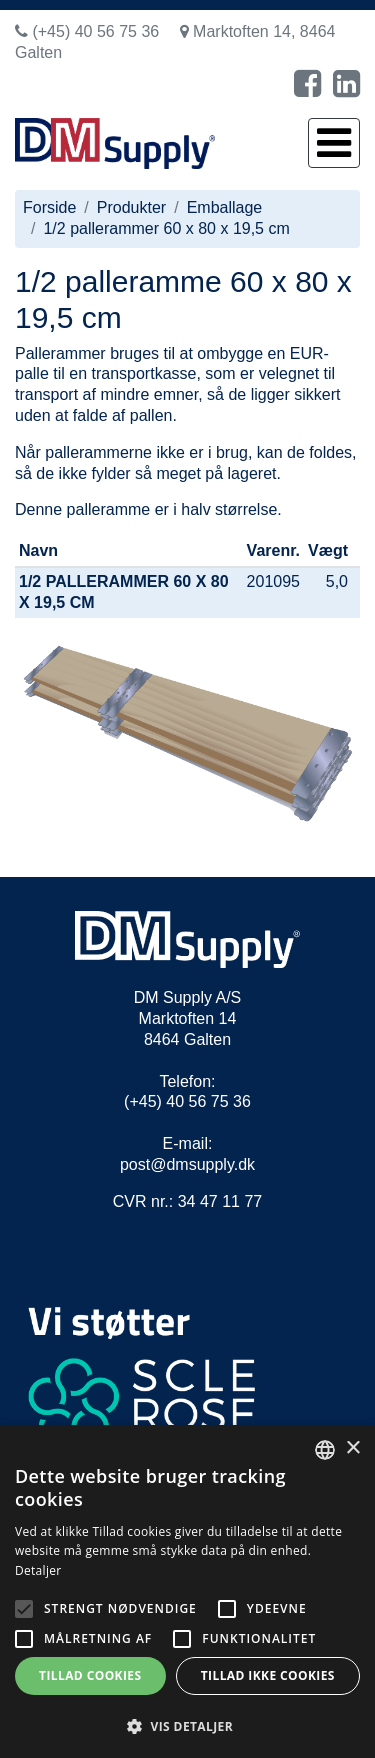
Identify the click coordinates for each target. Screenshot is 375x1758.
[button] (187, 1725)
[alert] (187, 1591)
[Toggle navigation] (334, 143)
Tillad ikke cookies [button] (268, 1675)
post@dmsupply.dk (187, 1164)
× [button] (352, 1448)
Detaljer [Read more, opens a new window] (38, 1570)
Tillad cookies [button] (90, 1675)
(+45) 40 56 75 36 (87, 31)
